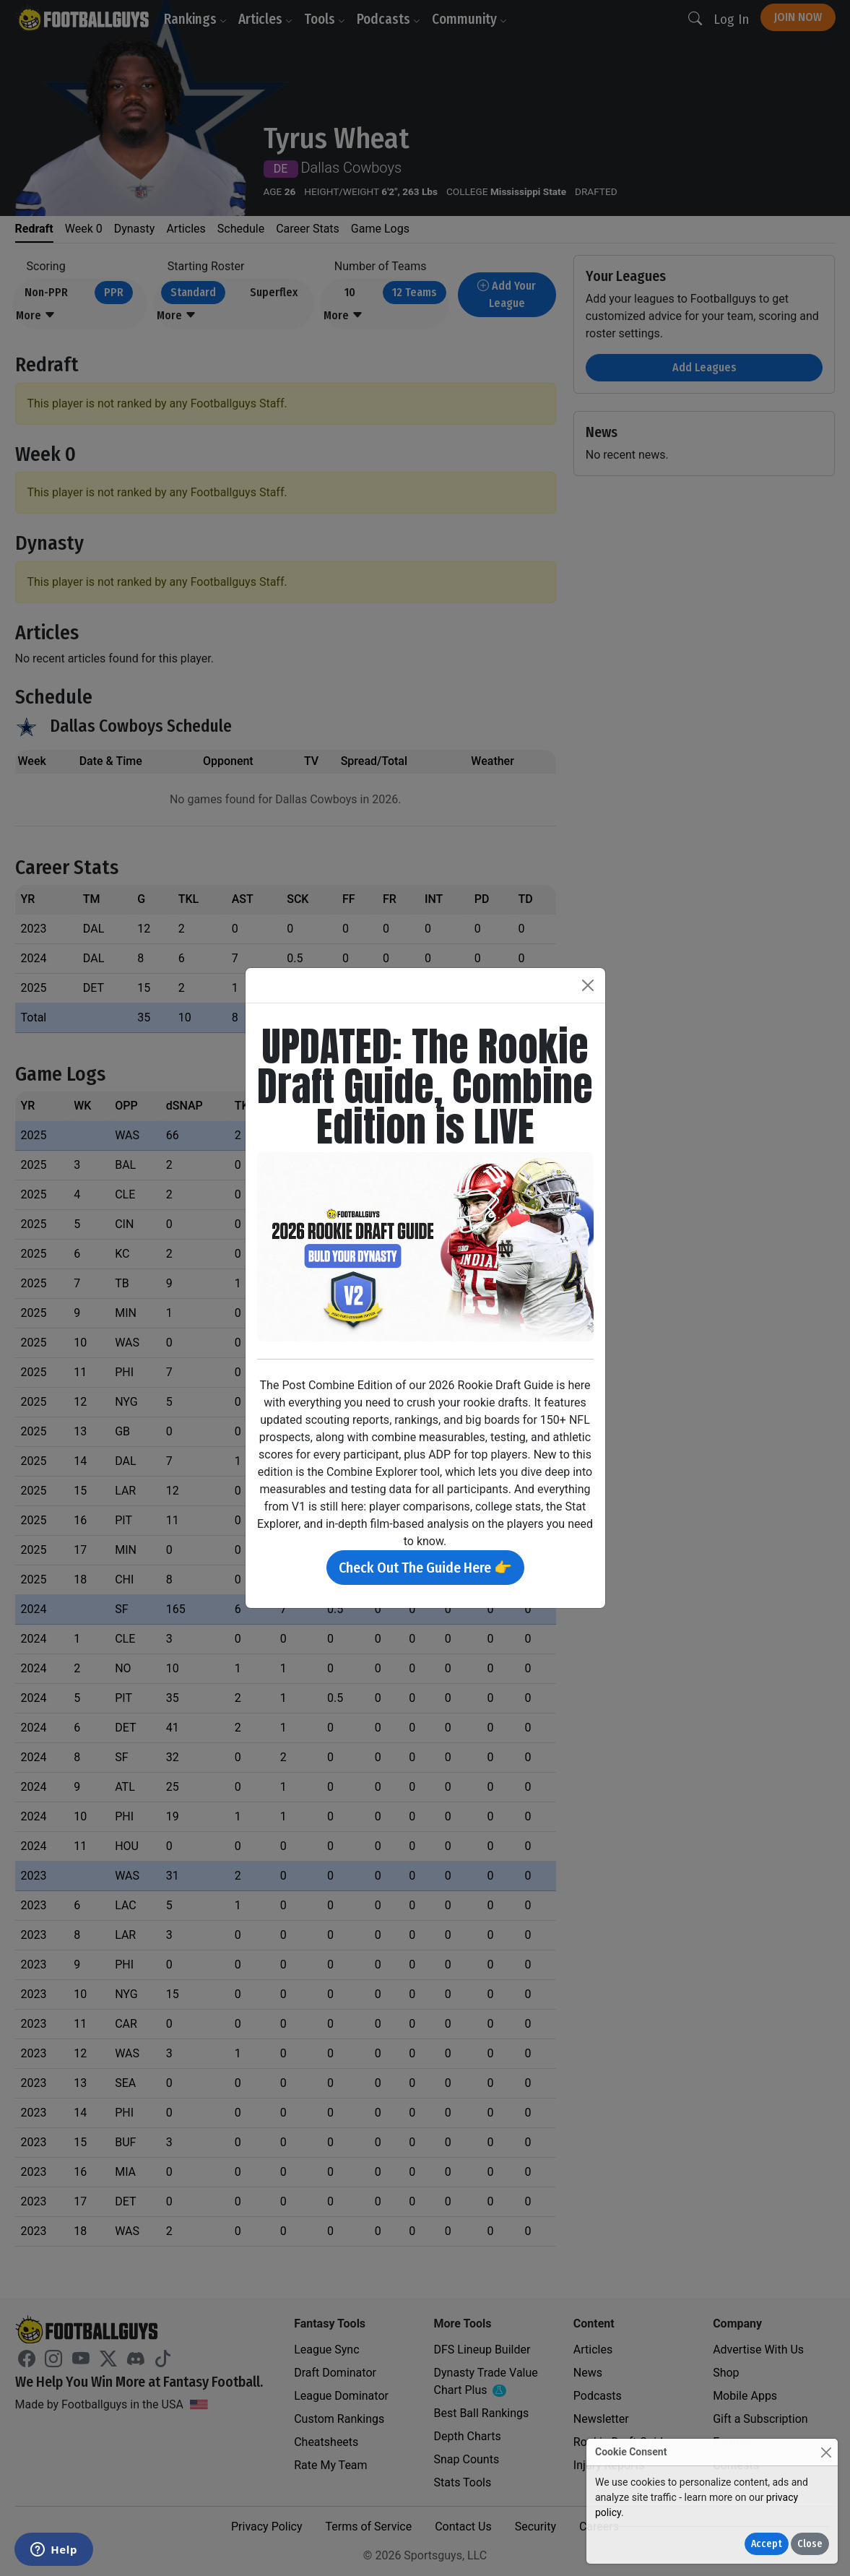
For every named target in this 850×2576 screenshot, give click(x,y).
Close (810, 2544)
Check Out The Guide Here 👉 (425, 1567)
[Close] (825, 2452)
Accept (766, 2544)
